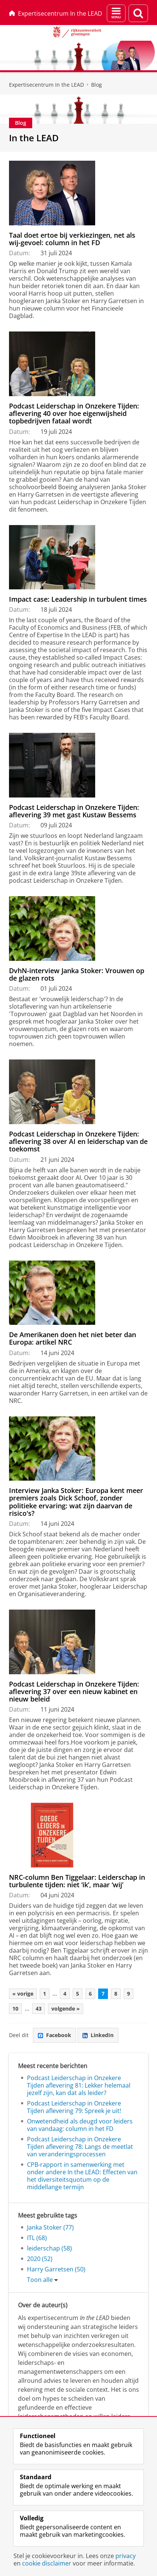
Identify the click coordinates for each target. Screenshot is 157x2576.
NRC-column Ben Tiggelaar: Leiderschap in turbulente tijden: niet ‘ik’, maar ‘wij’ (77, 1881)
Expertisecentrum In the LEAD (55, 13)
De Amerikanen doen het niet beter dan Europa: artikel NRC (72, 1338)
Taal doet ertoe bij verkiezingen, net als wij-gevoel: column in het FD (72, 239)
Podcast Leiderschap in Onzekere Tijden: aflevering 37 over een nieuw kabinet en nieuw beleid (74, 1691)
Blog (96, 84)
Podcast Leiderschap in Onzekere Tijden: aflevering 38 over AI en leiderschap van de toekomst (78, 1141)
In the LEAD (34, 138)
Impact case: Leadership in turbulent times (78, 599)
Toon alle (40, 2280)
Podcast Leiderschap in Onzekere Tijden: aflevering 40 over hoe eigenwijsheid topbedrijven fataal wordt (74, 413)
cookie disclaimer (46, 2563)
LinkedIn (98, 2035)
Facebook (54, 2035)
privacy (125, 2556)
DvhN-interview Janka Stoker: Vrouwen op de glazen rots (76, 974)
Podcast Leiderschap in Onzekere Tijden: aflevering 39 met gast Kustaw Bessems (74, 811)
